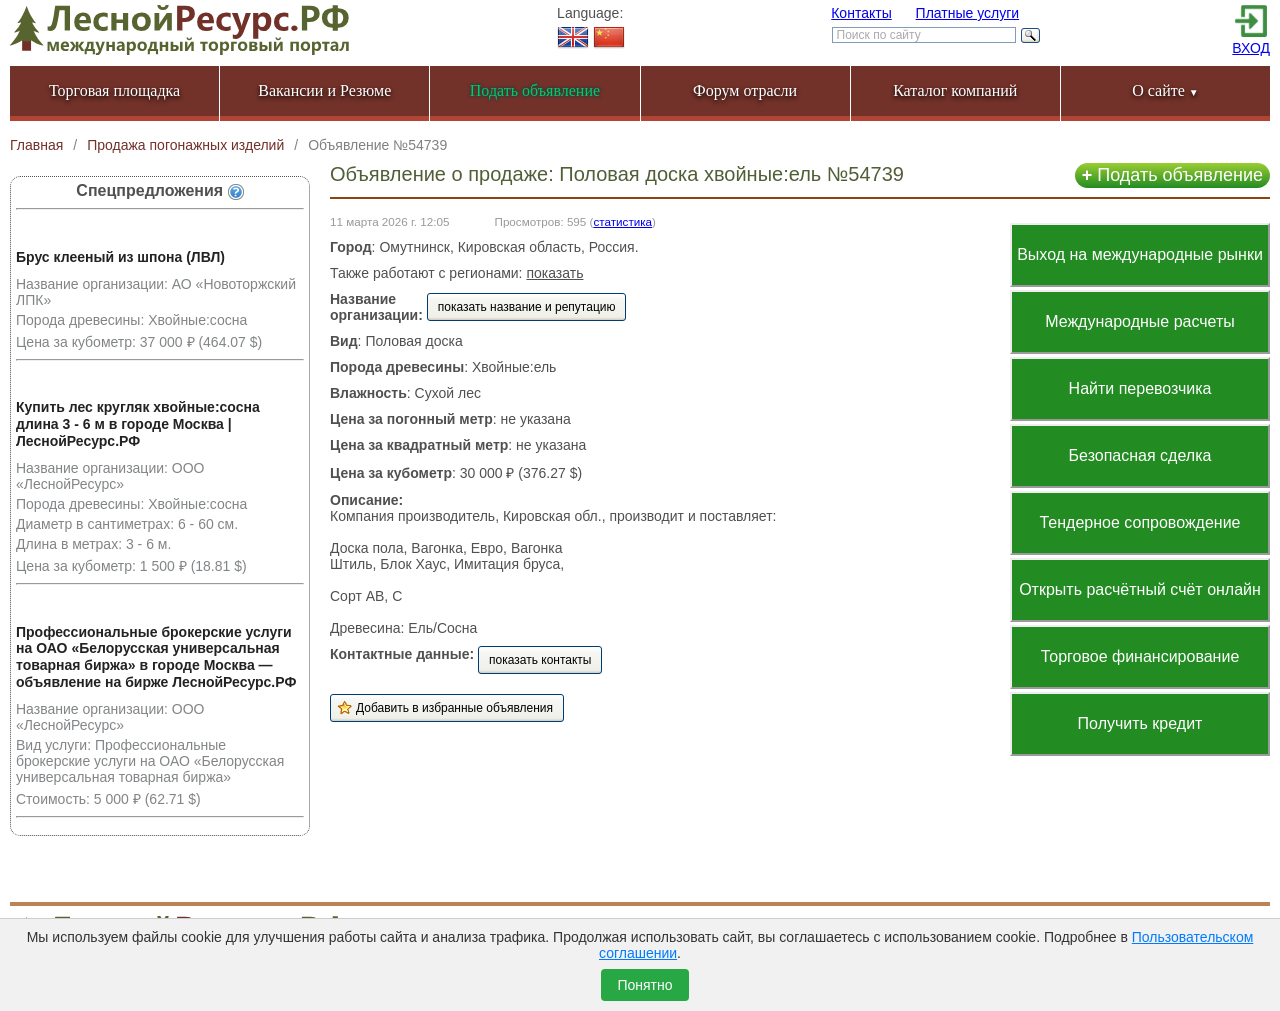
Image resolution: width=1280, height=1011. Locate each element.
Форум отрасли (745, 90)
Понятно (644, 985)
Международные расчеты (1140, 321)
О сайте (1165, 90)
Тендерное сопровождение (1139, 522)
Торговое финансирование (1140, 656)
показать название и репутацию (527, 307)
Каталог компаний (955, 90)
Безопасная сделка (1140, 455)
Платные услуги (968, 13)
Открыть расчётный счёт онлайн (1140, 589)
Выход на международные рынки (1140, 254)
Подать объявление (1172, 175)
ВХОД (1251, 48)
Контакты (861, 13)
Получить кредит (1140, 723)
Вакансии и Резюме (324, 90)
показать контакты (540, 660)
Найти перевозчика (1140, 388)
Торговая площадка (114, 90)
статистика (622, 221)
